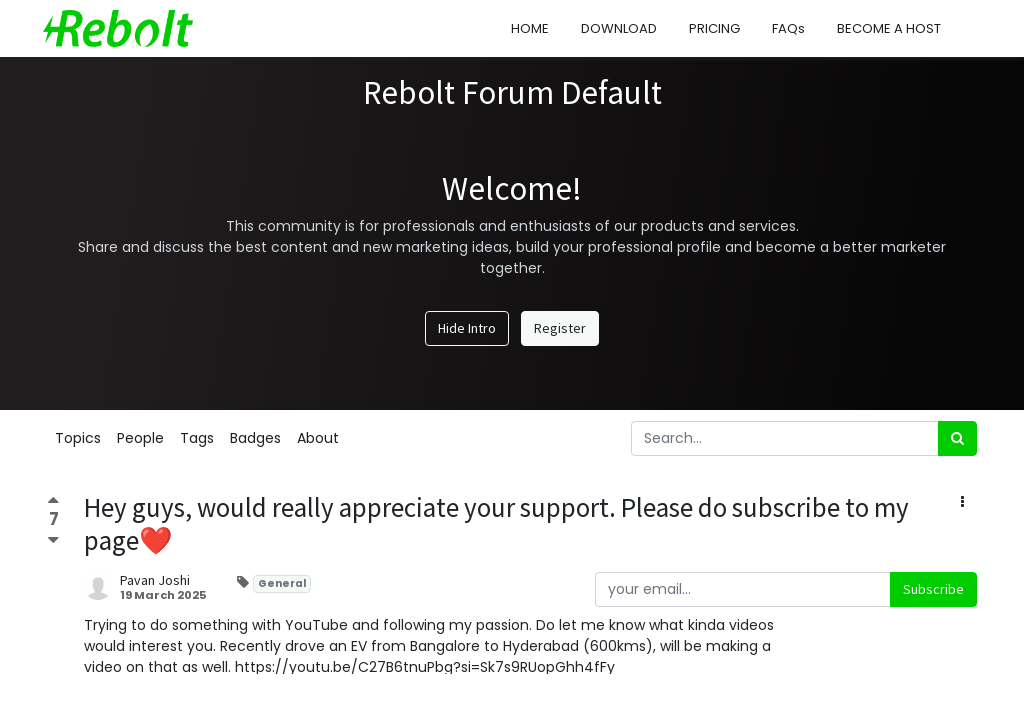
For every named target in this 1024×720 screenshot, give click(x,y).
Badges (255, 438)
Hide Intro (467, 328)
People (140, 438)
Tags (197, 438)
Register (560, 328)
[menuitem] (526, 29)
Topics (78, 438)
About (318, 438)
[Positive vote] (53, 502)
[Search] (957, 438)
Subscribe (933, 589)
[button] (962, 502)
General (282, 583)
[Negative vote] (53, 539)
